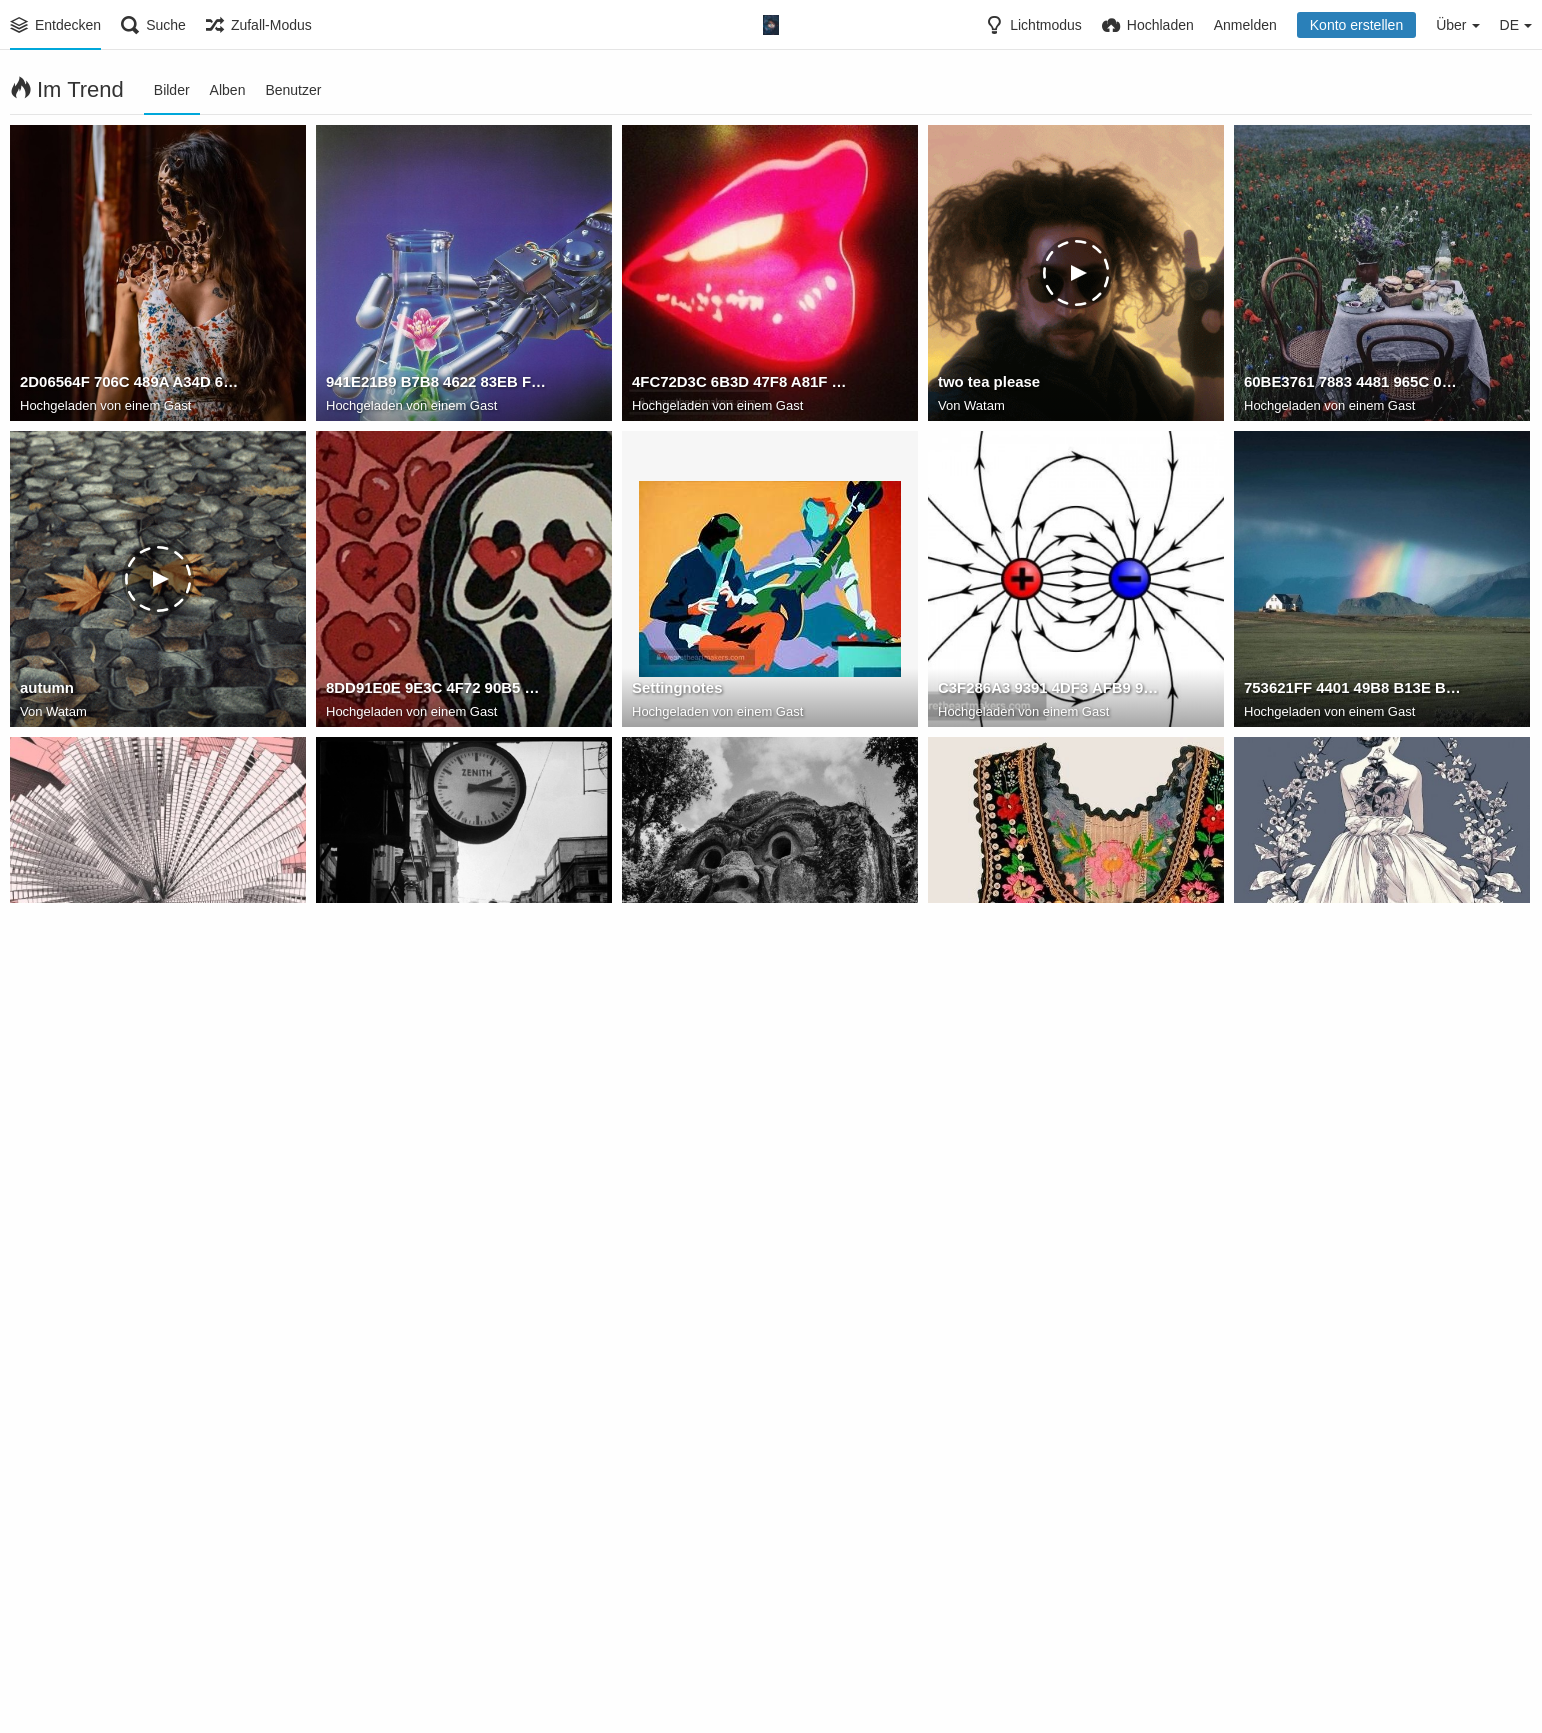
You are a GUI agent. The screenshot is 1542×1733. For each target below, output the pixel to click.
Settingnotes (674, 691)
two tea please (986, 385)
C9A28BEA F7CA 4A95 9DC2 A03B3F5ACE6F (1048, 1303)
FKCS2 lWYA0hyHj (1000, 997)
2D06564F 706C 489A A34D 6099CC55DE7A (130, 385)
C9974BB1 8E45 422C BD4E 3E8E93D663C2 (1354, 997)
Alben (228, 90)
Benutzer (293, 90)
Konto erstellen (1356, 25)
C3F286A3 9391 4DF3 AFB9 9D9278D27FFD (1048, 691)
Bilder (172, 90)
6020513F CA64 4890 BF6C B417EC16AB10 (742, 1303)
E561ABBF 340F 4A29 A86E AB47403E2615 (1354, 1303)
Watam (984, 406)
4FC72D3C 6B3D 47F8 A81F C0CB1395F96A (742, 385)
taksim (348, 997)
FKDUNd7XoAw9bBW (704, 997)
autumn (45, 691)
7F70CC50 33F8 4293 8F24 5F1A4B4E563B (130, 1303)
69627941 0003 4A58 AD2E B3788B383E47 (742, 1609)
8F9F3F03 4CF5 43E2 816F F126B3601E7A (130, 997)
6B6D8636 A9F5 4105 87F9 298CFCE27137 (1048, 1609)
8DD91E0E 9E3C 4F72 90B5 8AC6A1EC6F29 (436, 691)
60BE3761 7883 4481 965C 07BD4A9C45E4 (1354, 385)
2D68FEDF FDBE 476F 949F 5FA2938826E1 (436, 1609)
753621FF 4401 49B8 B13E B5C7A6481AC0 (1354, 691)
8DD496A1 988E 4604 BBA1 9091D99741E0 (130, 1609)
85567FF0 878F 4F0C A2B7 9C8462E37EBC (436, 1303)
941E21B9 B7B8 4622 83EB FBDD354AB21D (436, 385)
